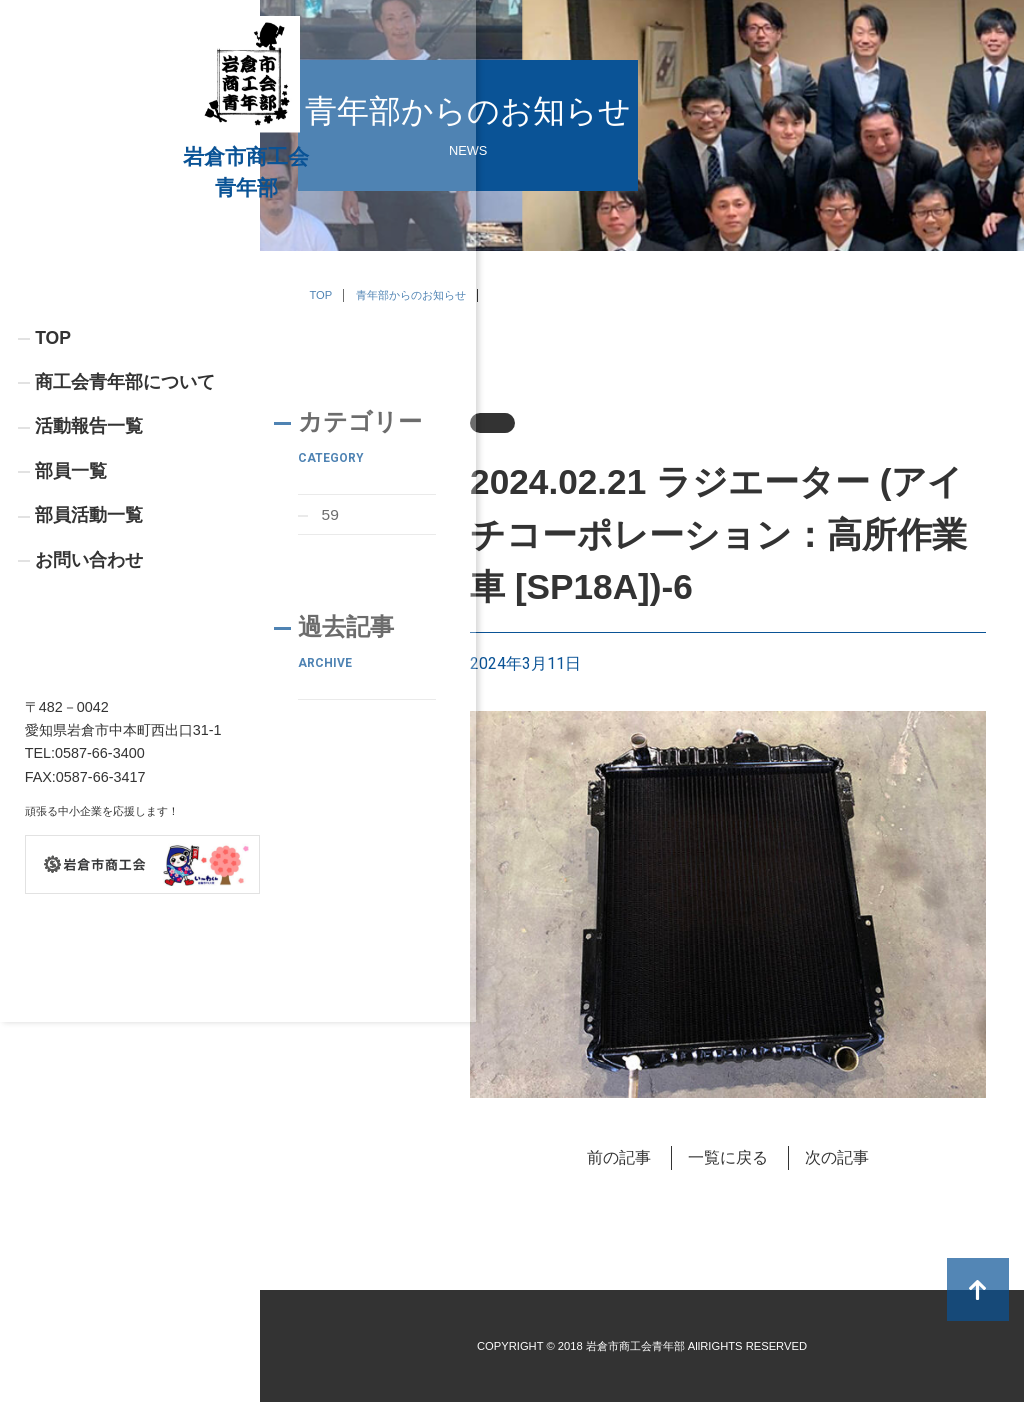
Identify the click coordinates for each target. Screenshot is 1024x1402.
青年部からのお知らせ (411, 295)
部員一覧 (71, 598)
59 (331, 514)
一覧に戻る (728, 1157)
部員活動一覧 (89, 643)
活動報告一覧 (89, 553)
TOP (53, 463)
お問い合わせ (89, 688)
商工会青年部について (125, 508)
